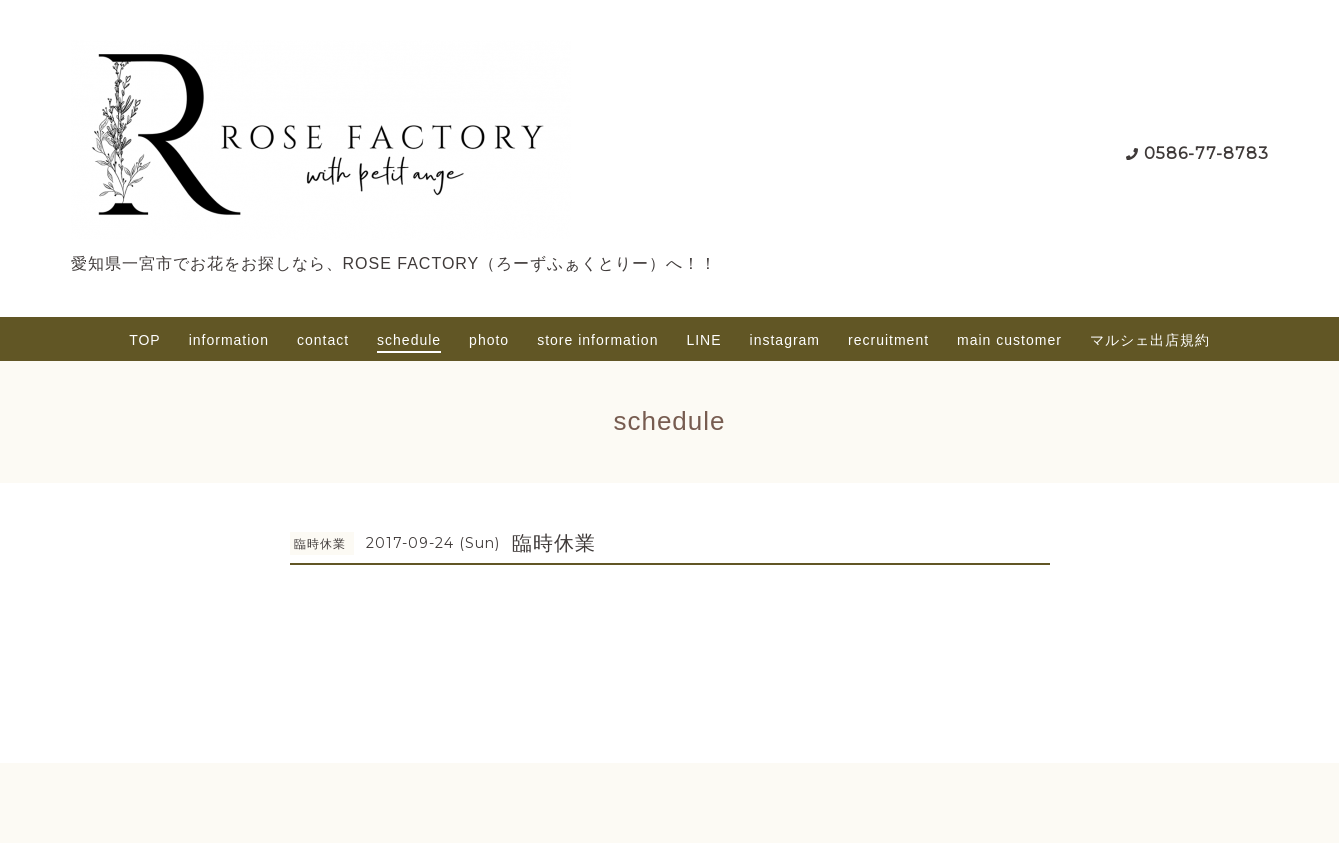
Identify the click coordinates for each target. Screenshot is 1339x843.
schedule (409, 340)
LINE (703, 340)
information (229, 340)
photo (489, 340)
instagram (785, 340)
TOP (145, 340)
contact (323, 340)
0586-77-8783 (1206, 153)
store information (597, 340)
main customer (1009, 340)
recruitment (888, 340)
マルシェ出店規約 (1150, 340)
